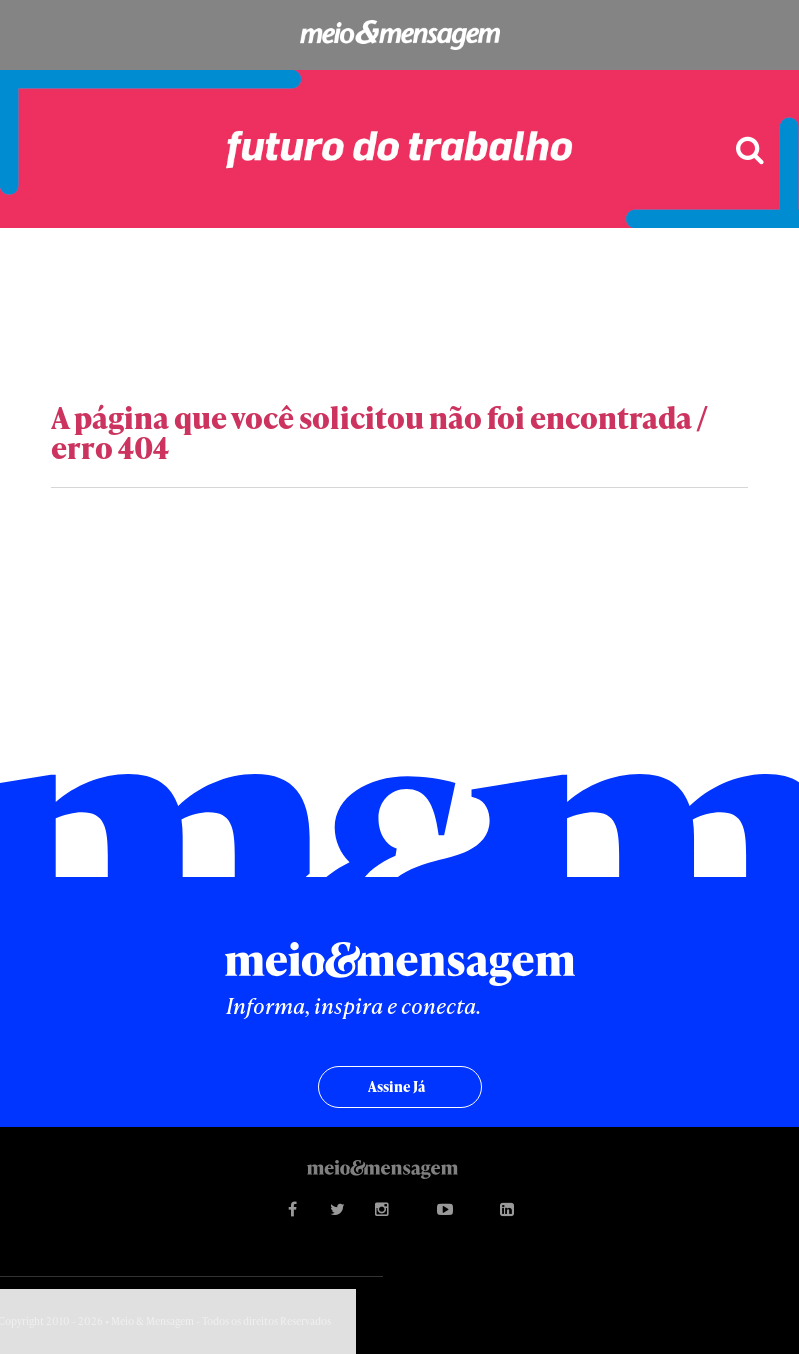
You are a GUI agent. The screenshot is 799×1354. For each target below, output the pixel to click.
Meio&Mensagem (399, 35)
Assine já (396, 1086)
